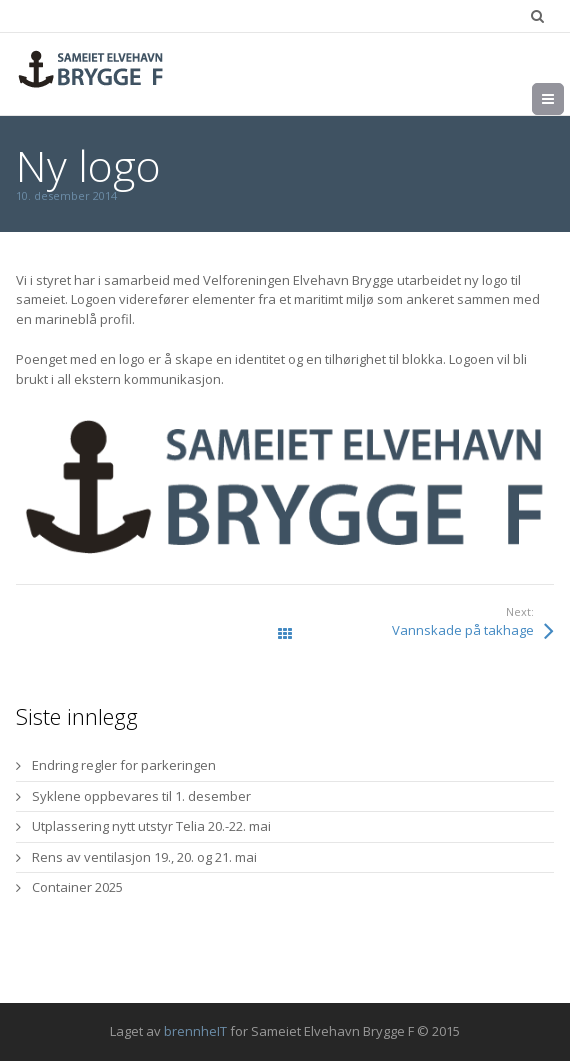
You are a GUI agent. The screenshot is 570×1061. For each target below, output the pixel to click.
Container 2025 (77, 887)
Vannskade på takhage (463, 630)
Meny (563, 99)
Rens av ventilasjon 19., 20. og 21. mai (144, 857)
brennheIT (195, 1031)
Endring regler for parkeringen (124, 765)
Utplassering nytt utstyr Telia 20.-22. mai (151, 826)
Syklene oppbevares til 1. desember (141, 796)
